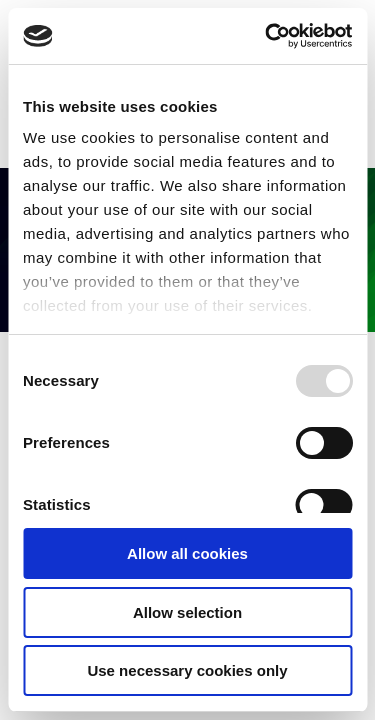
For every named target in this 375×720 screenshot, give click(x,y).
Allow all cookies (187, 553)
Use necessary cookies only (187, 670)
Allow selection (187, 612)
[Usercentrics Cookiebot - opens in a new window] (267, 36)
